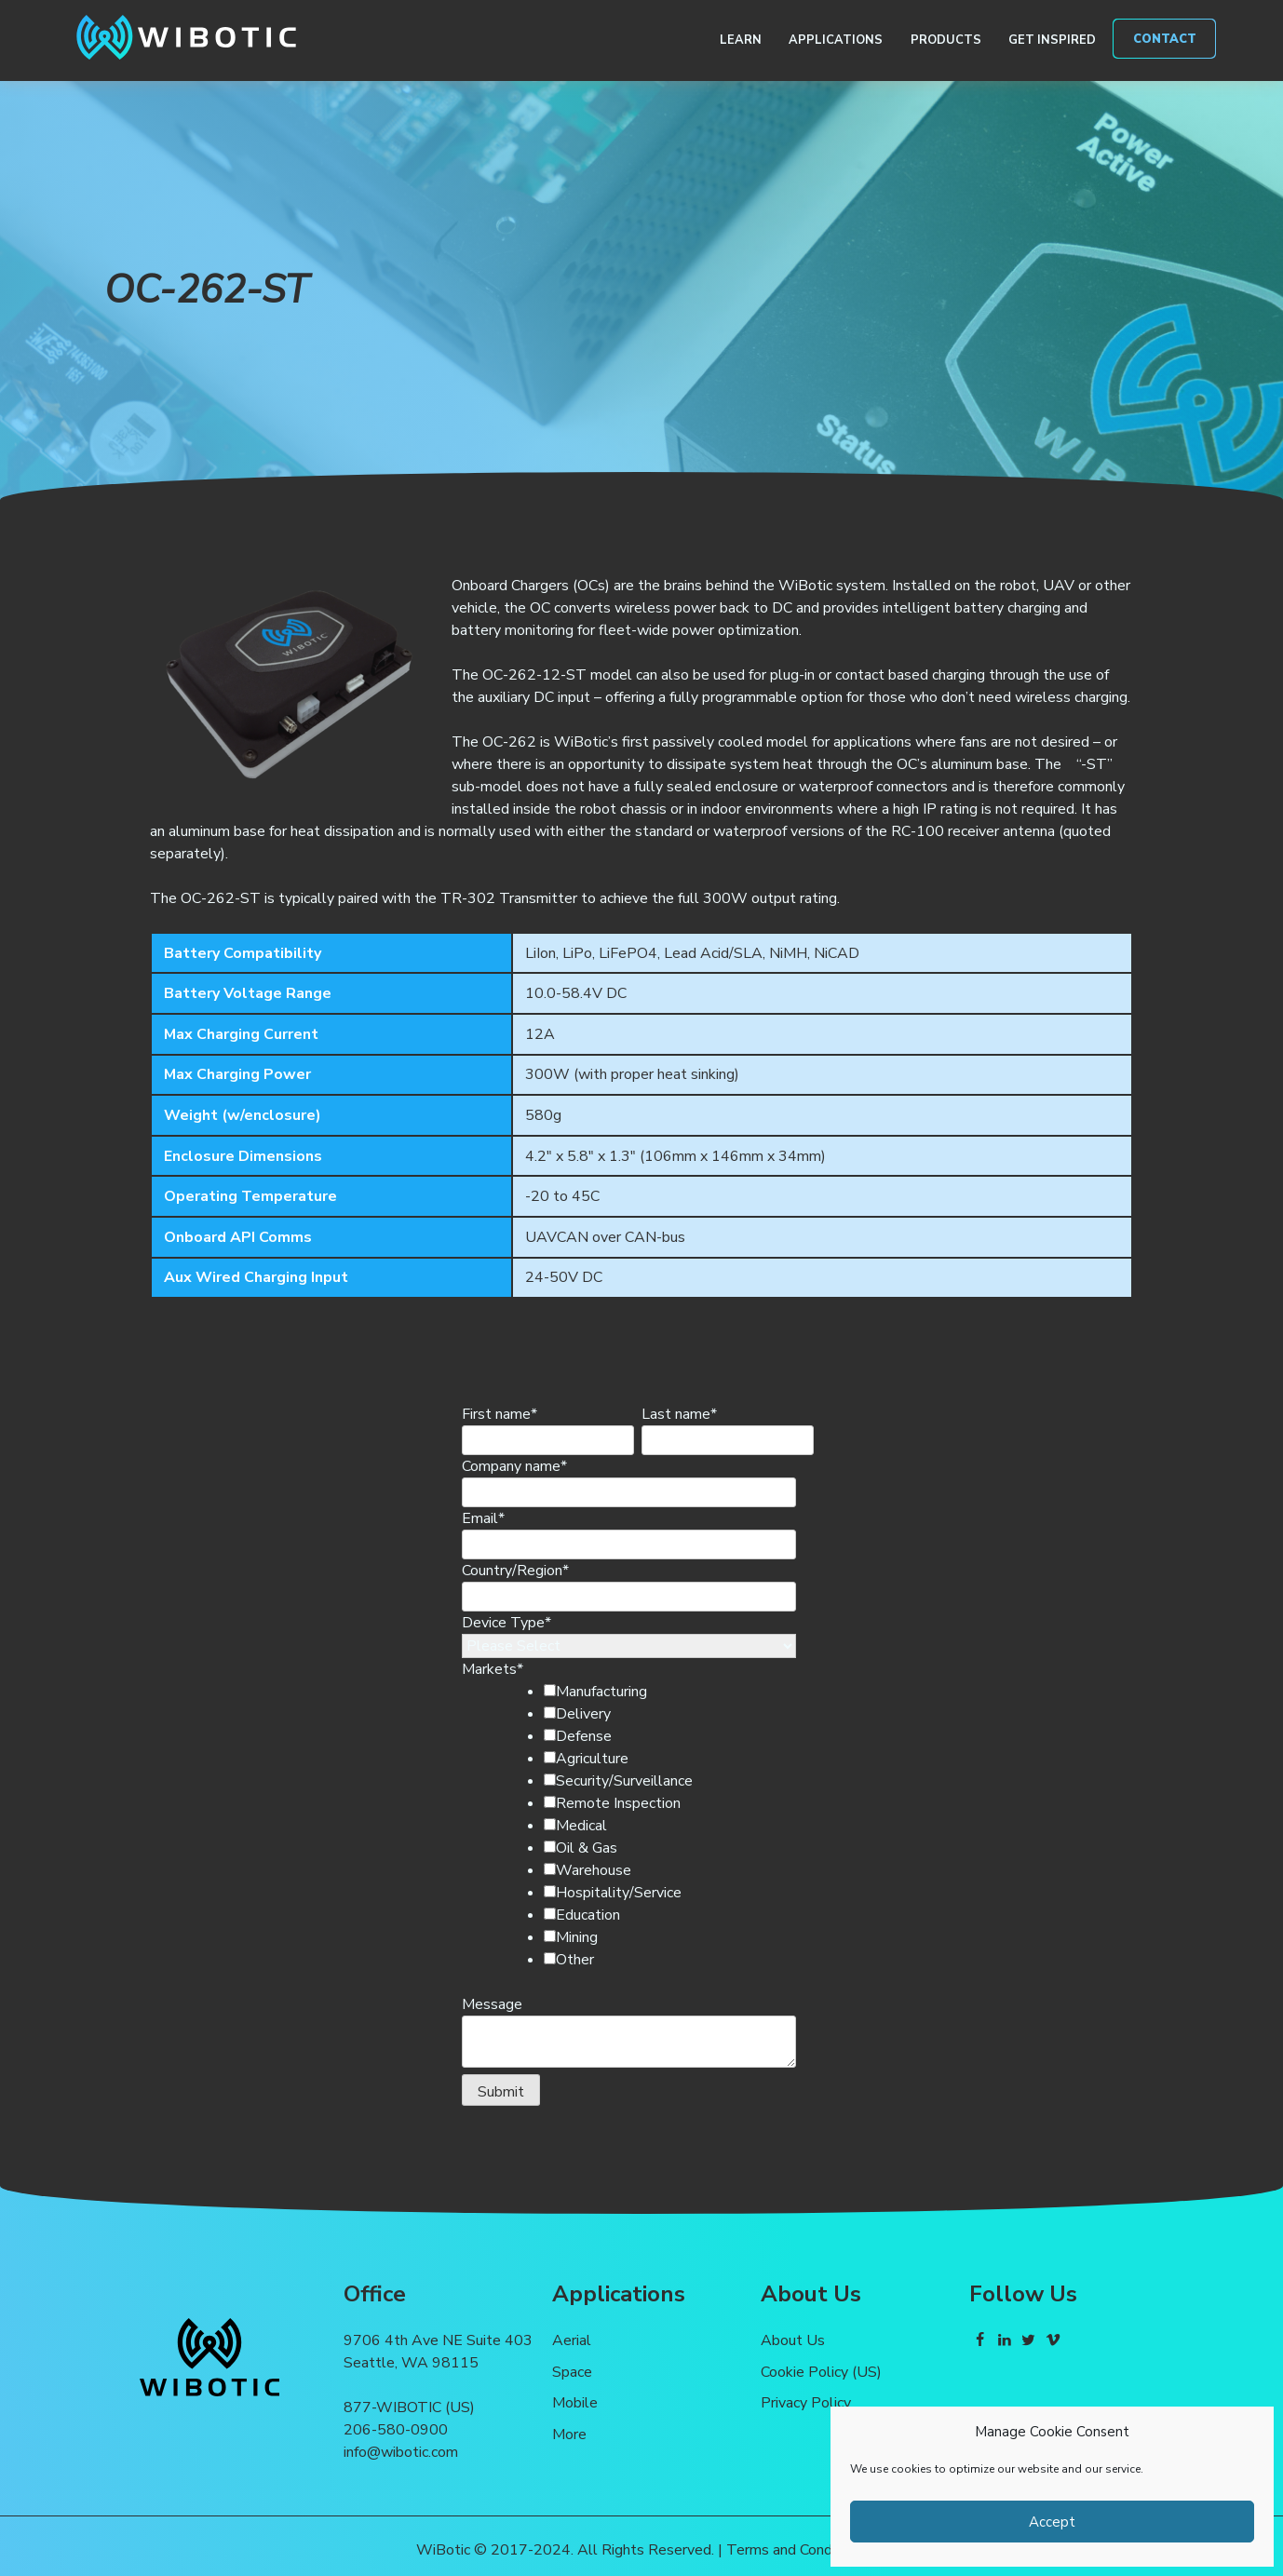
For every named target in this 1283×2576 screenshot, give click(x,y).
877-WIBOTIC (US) (409, 2407)
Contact (1164, 39)
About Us (793, 2340)
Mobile (575, 2403)
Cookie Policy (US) (821, 2372)
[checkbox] (660, 1825)
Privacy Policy (806, 2403)
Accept (1052, 2522)
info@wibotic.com (401, 2452)
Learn (741, 40)
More (569, 2434)
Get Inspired (1052, 40)
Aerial (571, 2340)
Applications (836, 40)
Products (946, 40)
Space (572, 2372)
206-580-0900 (396, 2430)
